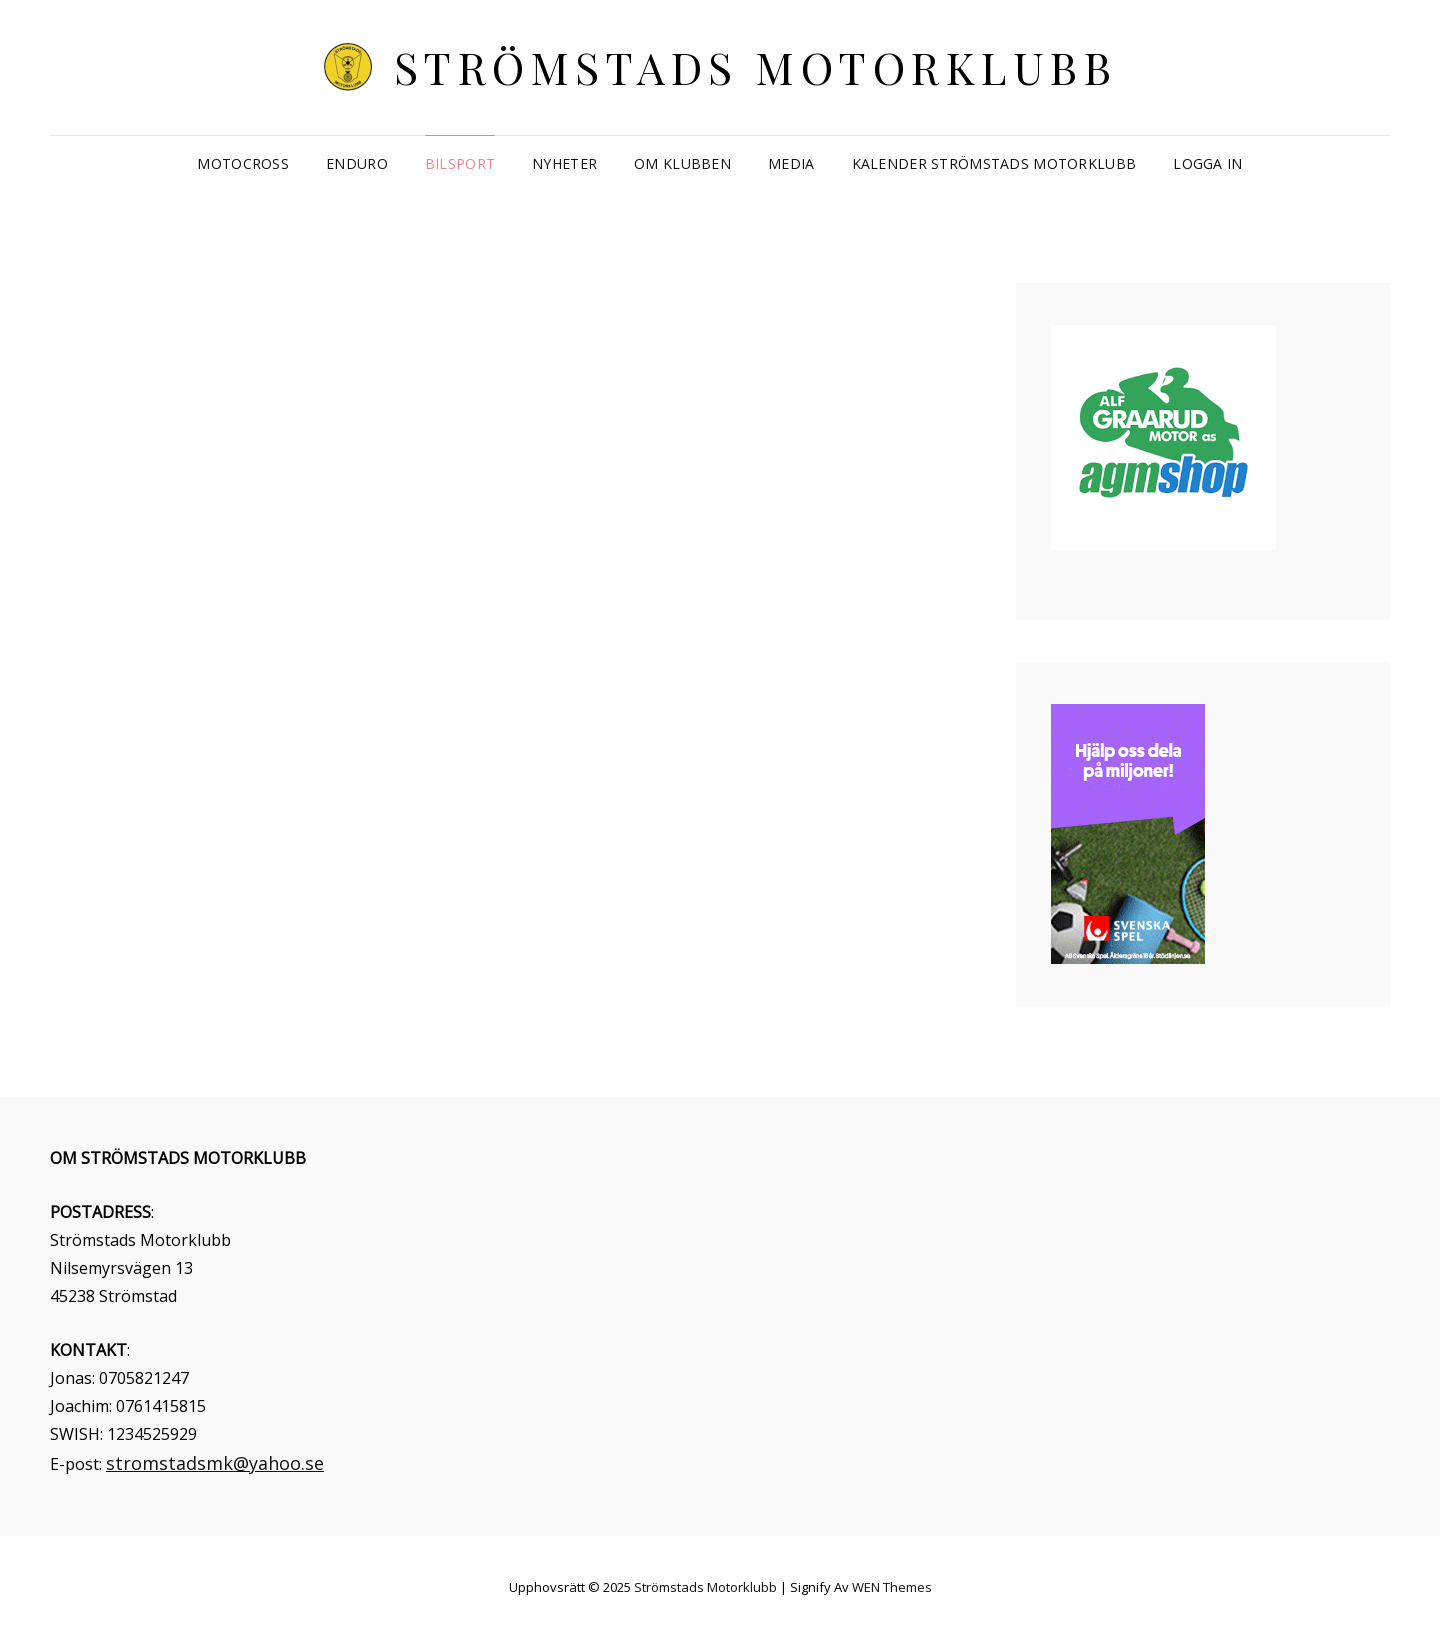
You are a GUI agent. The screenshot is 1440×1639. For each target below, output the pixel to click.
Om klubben (682, 163)
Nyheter (564, 163)
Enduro (357, 163)
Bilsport (460, 163)
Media (791, 163)
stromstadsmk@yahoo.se (215, 1463)
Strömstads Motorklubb (756, 66)
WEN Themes (892, 1587)
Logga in (1207, 163)
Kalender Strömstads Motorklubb (994, 163)
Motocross (243, 163)
